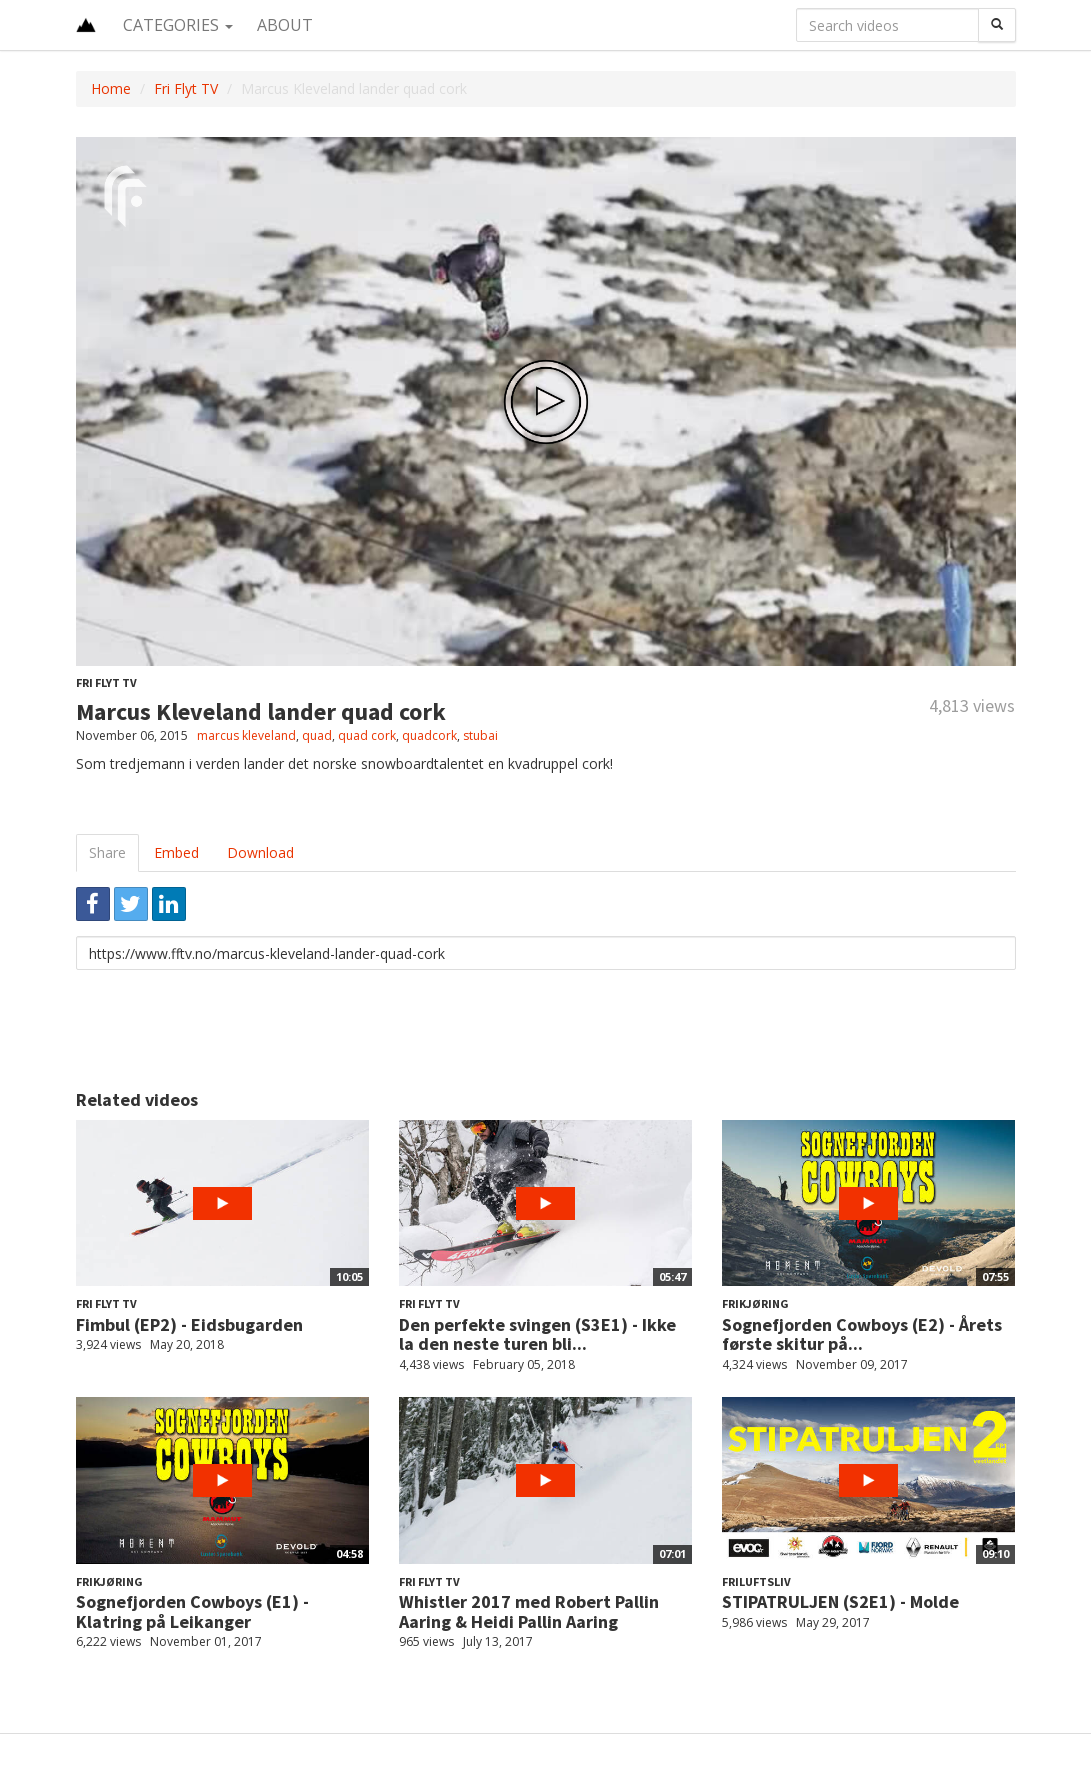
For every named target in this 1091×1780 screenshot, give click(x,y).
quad (317, 735)
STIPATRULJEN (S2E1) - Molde (840, 1601)
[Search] (997, 25)
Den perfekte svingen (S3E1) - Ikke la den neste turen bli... (537, 1334)
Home (111, 88)
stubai (480, 735)
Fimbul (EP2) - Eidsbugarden (189, 1324)
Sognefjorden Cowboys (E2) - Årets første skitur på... (862, 1334)
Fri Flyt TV (186, 88)
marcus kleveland (246, 735)
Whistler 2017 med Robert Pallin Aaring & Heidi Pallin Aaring (529, 1611)
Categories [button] (178, 25)
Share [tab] (107, 852)
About (285, 25)
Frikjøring (755, 1303)
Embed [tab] (176, 852)
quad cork (367, 735)
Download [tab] (260, 852)
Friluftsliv (756, 1581)
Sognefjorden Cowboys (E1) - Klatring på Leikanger (192, 1611)
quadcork (429, 735)
